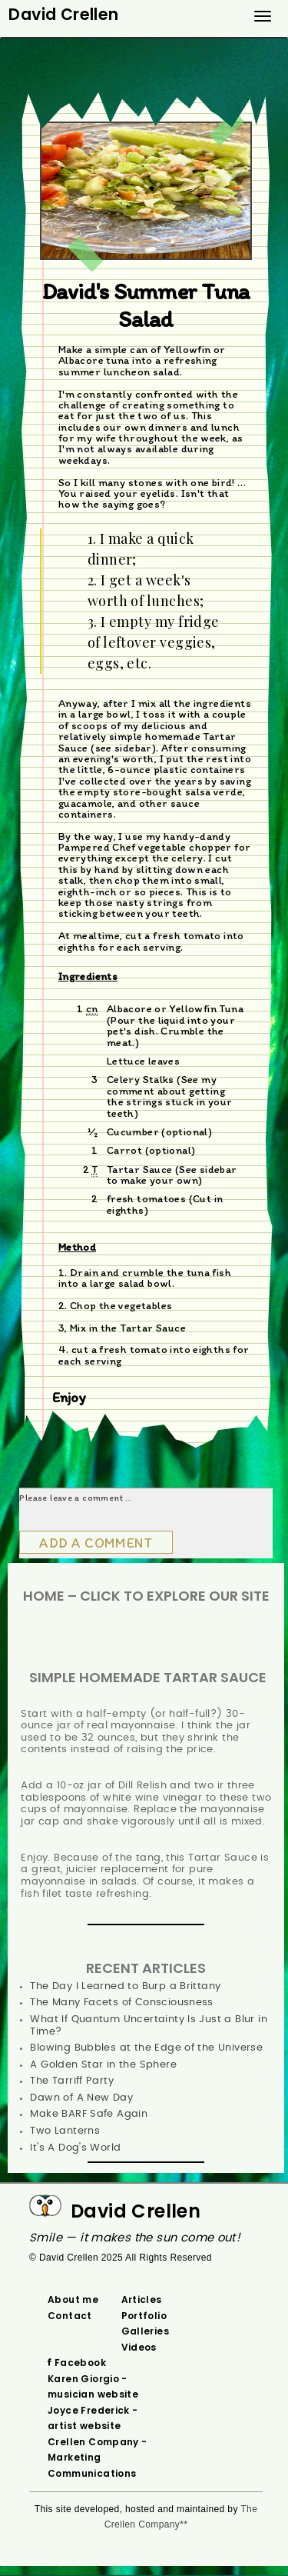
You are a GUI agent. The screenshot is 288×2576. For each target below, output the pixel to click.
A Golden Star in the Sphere (103, 2065)
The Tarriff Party (72, 2081)
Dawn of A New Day (81, 2098)
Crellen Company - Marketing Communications (97, 2457)
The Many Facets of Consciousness (121, 2003)
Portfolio (144, 2315)
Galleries (145, 2331)
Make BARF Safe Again (88, 2114)
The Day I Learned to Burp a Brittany (125, 1986)
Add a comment (96, 1543)
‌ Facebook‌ (78, 2362)
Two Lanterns (65, 2131)
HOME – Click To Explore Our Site (146, 1595)
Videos (139, 2347)
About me (73, 2299)
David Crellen (135, 2211)
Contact (70, 2315)
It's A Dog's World (75, 2148)
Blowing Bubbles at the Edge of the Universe (146, 2048)
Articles (141, 2299)
